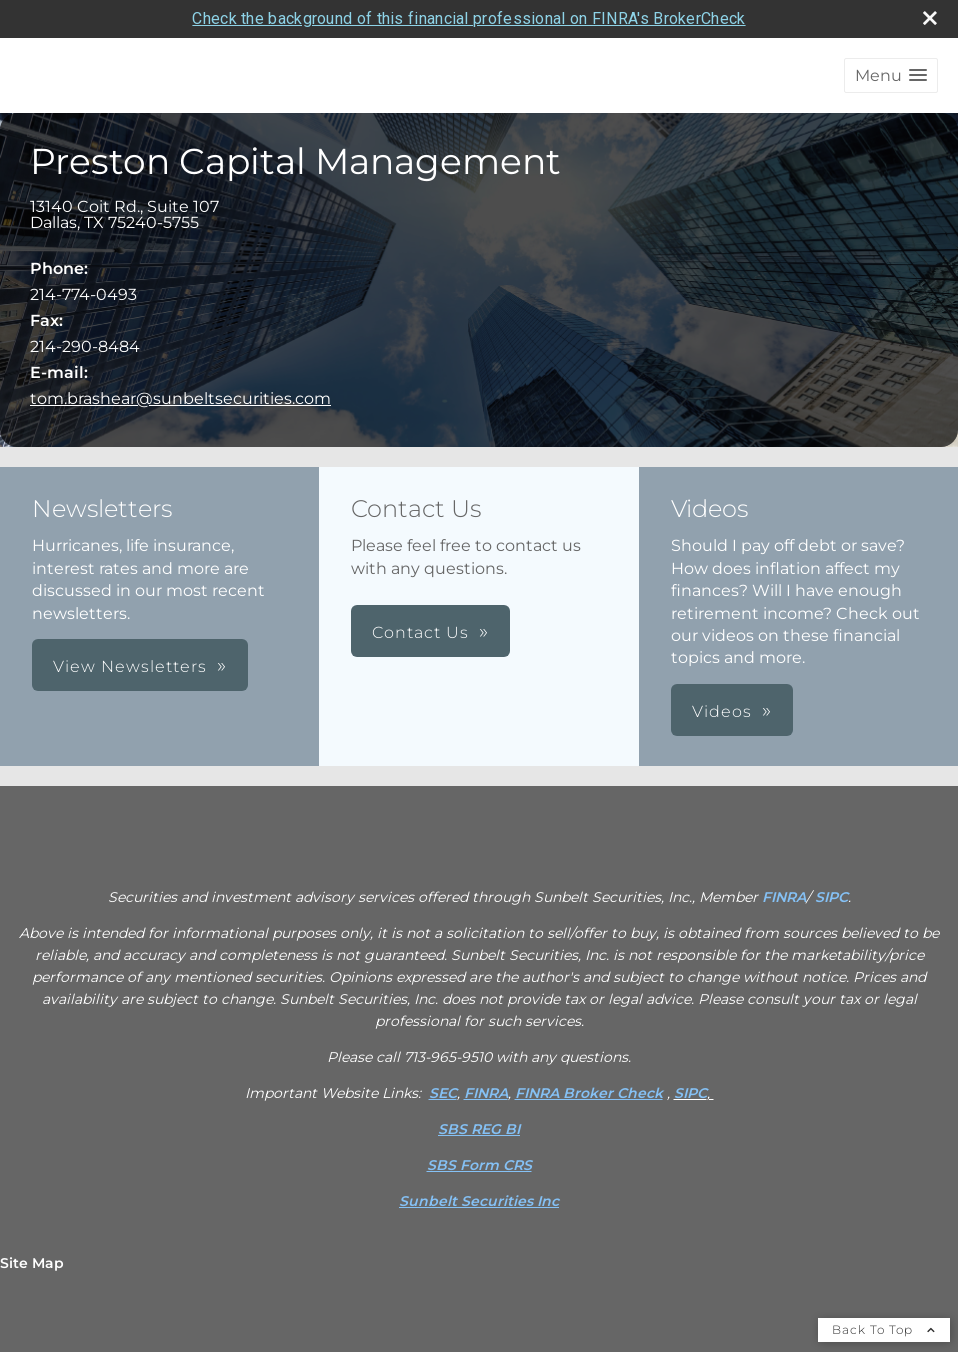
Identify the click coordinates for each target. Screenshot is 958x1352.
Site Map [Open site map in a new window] (32, 1263)
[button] (891, 75)
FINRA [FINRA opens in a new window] (784, 897)
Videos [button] (722, 711)
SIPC (690, 1093)
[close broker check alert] (930, 18)
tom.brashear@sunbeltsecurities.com (180, 398)
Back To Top (884, 1329)
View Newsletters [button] (130, 666)
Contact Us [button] (420, 632)
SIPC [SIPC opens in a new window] (831, 897)
